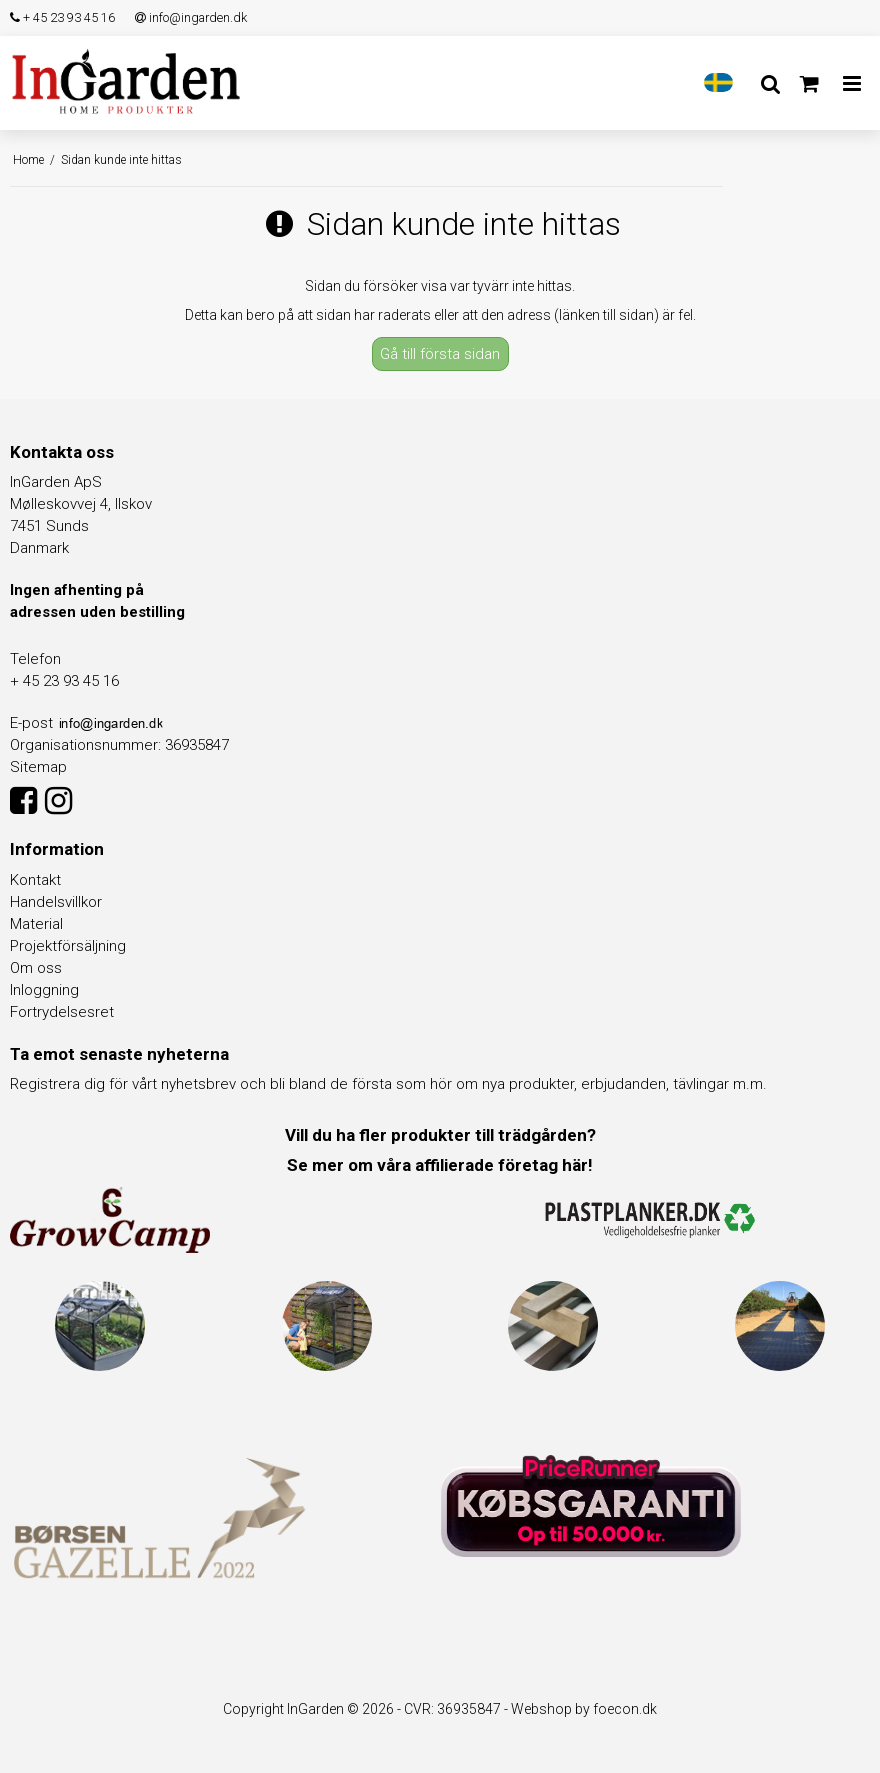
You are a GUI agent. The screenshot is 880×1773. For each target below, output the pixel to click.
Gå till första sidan (440, 354)
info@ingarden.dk (191, 17)
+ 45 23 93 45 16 (62, 17)
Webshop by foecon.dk (584, 1709)
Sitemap (38, 767)
